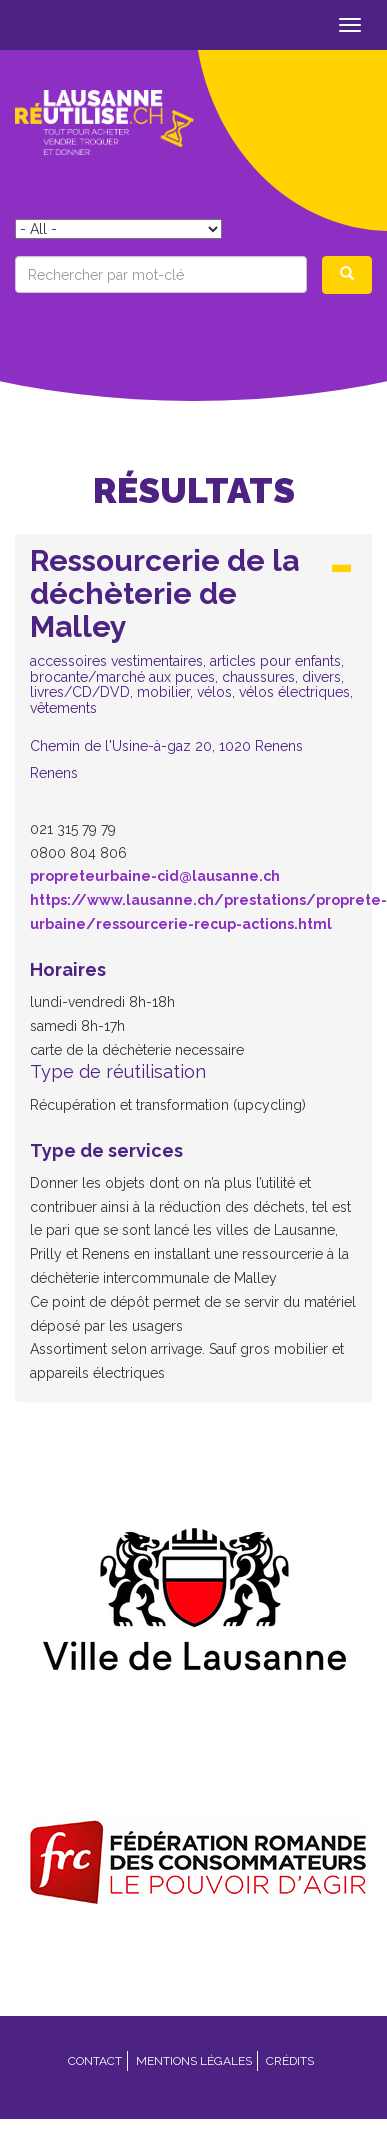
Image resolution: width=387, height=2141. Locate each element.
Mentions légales (194, 2061)
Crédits (290, 2061)
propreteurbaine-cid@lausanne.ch (155, 876)
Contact (95, 2061)
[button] (193, 662)
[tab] (193, 668)
